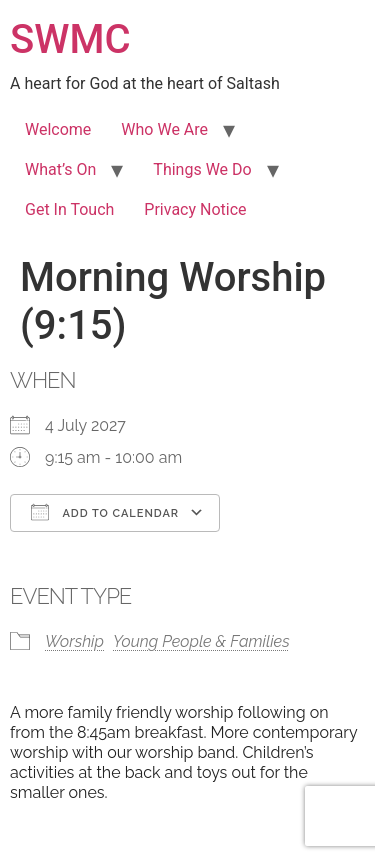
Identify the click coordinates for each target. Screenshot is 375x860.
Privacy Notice (195, 209)
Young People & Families (201, 641)
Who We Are (164, 129)
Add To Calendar (105, 512)
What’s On (60, 169)
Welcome (58, 129)
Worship (74, 641)
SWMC (70, 39)
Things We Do (202, 169)
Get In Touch (69, 209)
